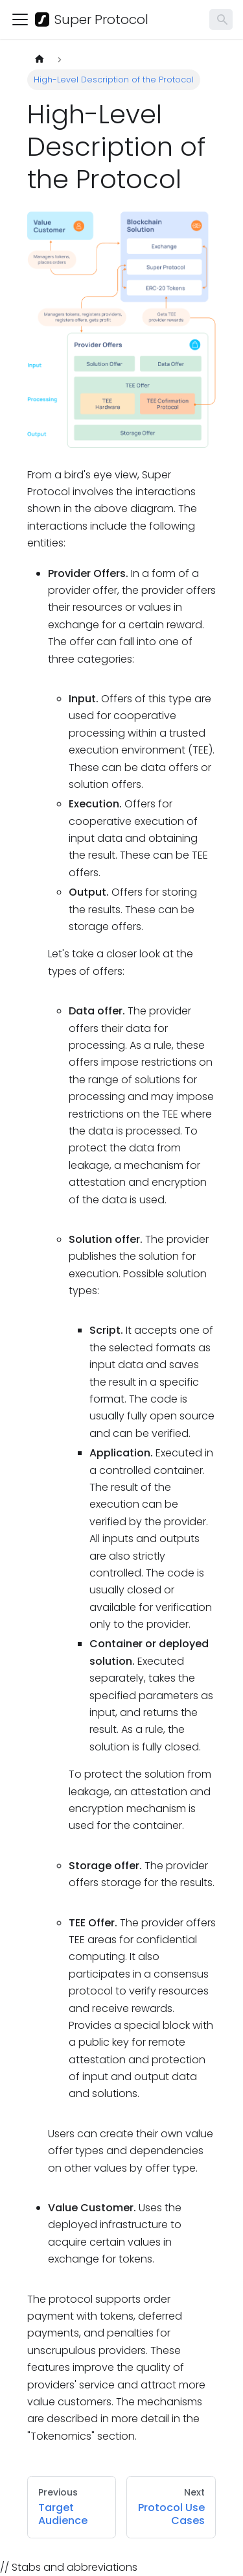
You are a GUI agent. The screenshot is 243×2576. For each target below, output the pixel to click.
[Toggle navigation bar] (20, 19)
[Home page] (39, 59)
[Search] (221, 19)
